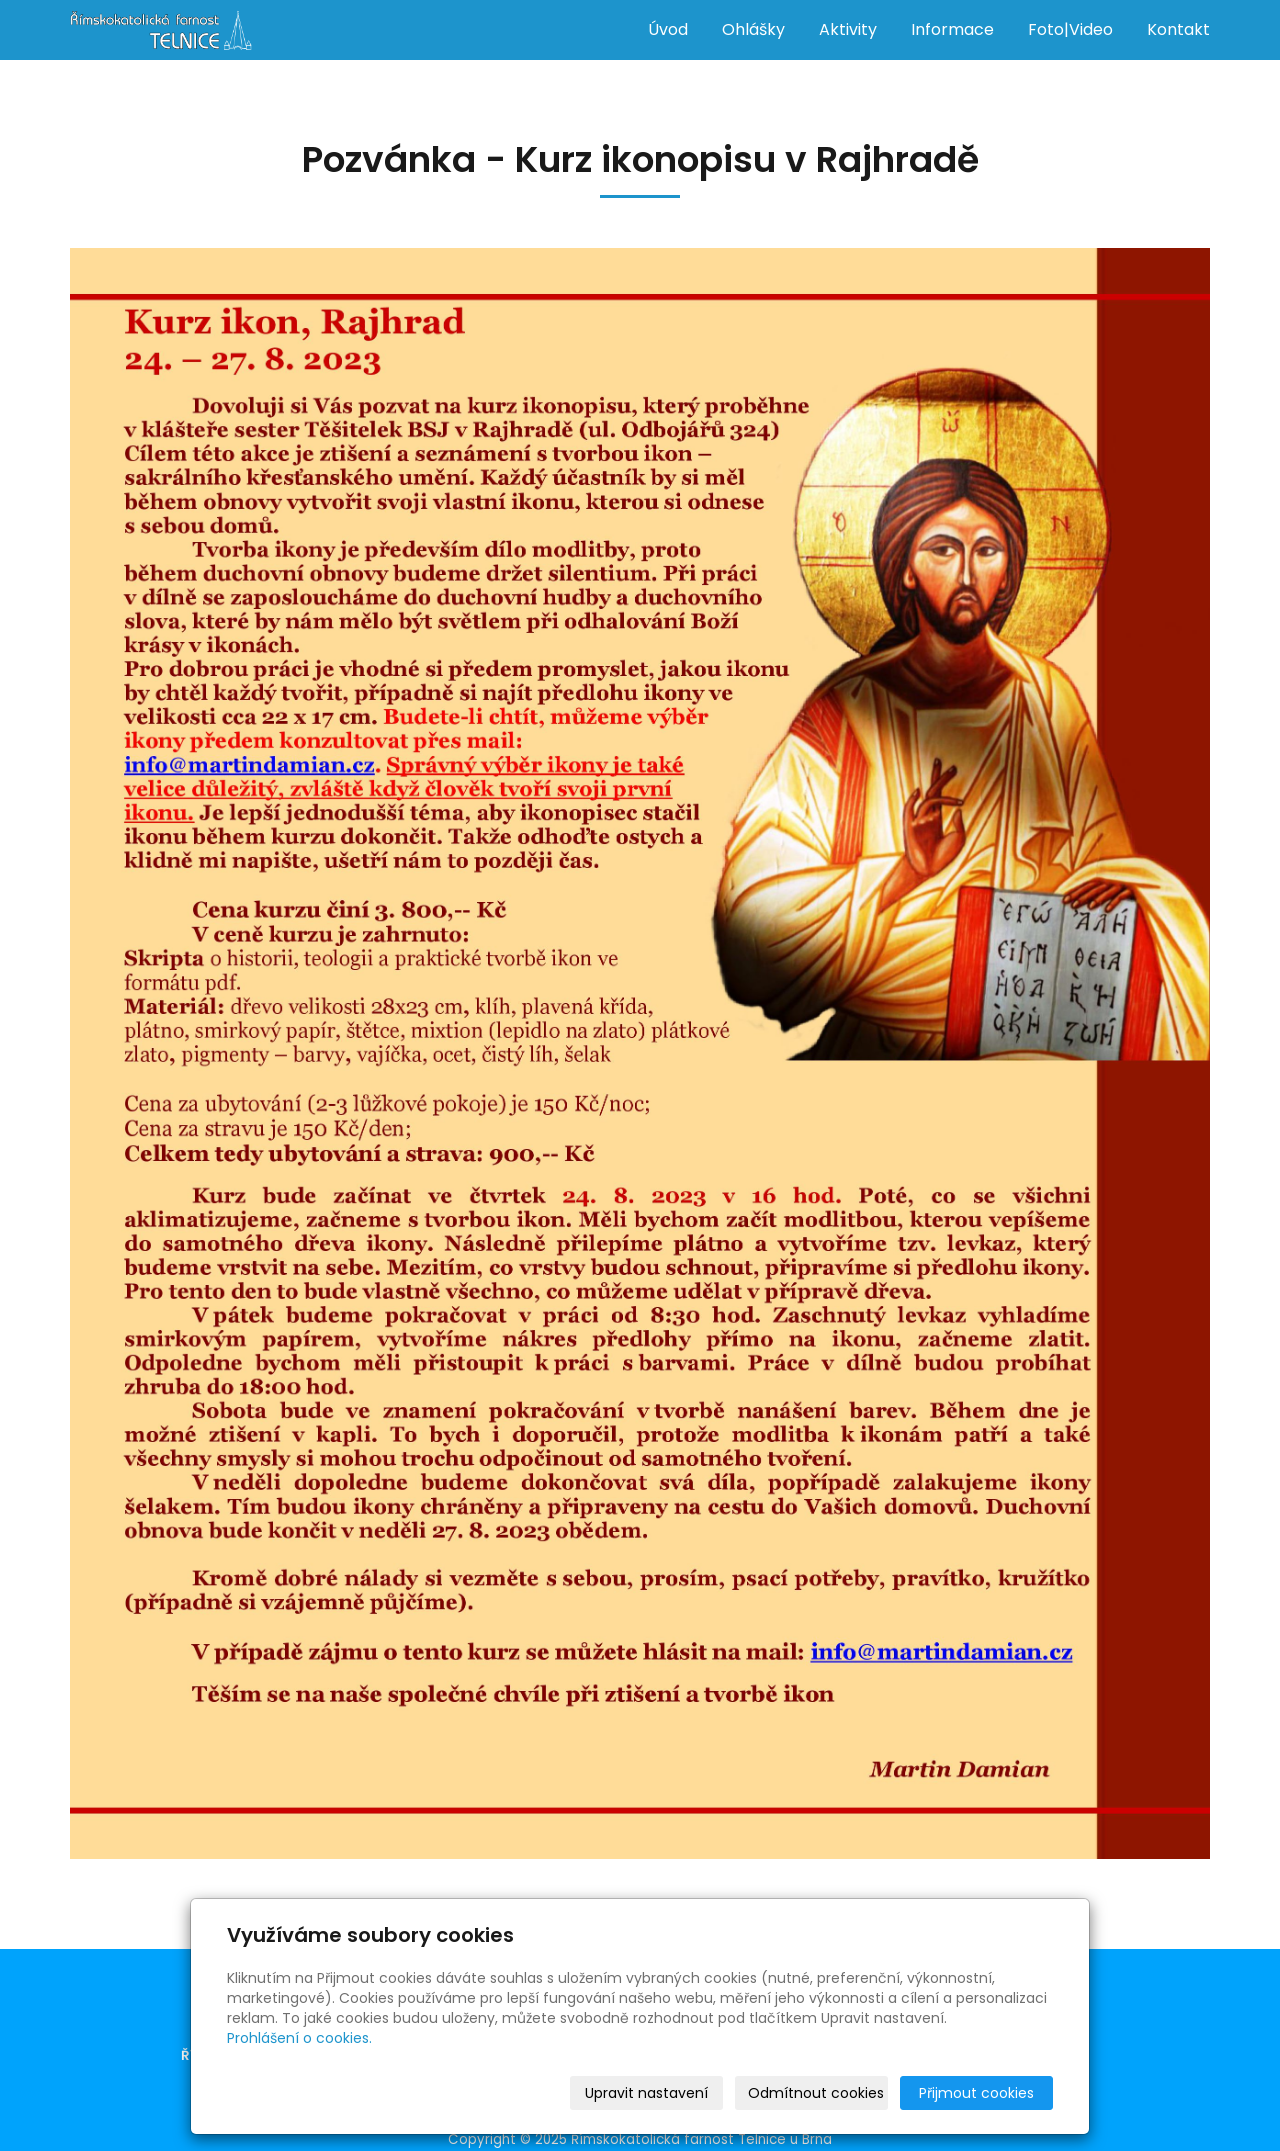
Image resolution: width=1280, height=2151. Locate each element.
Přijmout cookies (976, 2093)
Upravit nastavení (646, 2093)
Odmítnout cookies (816, 2093)
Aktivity (848, 29)
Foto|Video (1070, 29)
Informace (952, 29)
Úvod (668, 29)
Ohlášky (753, 29)
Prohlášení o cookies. (299, 2038)
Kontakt (1178, 29)
